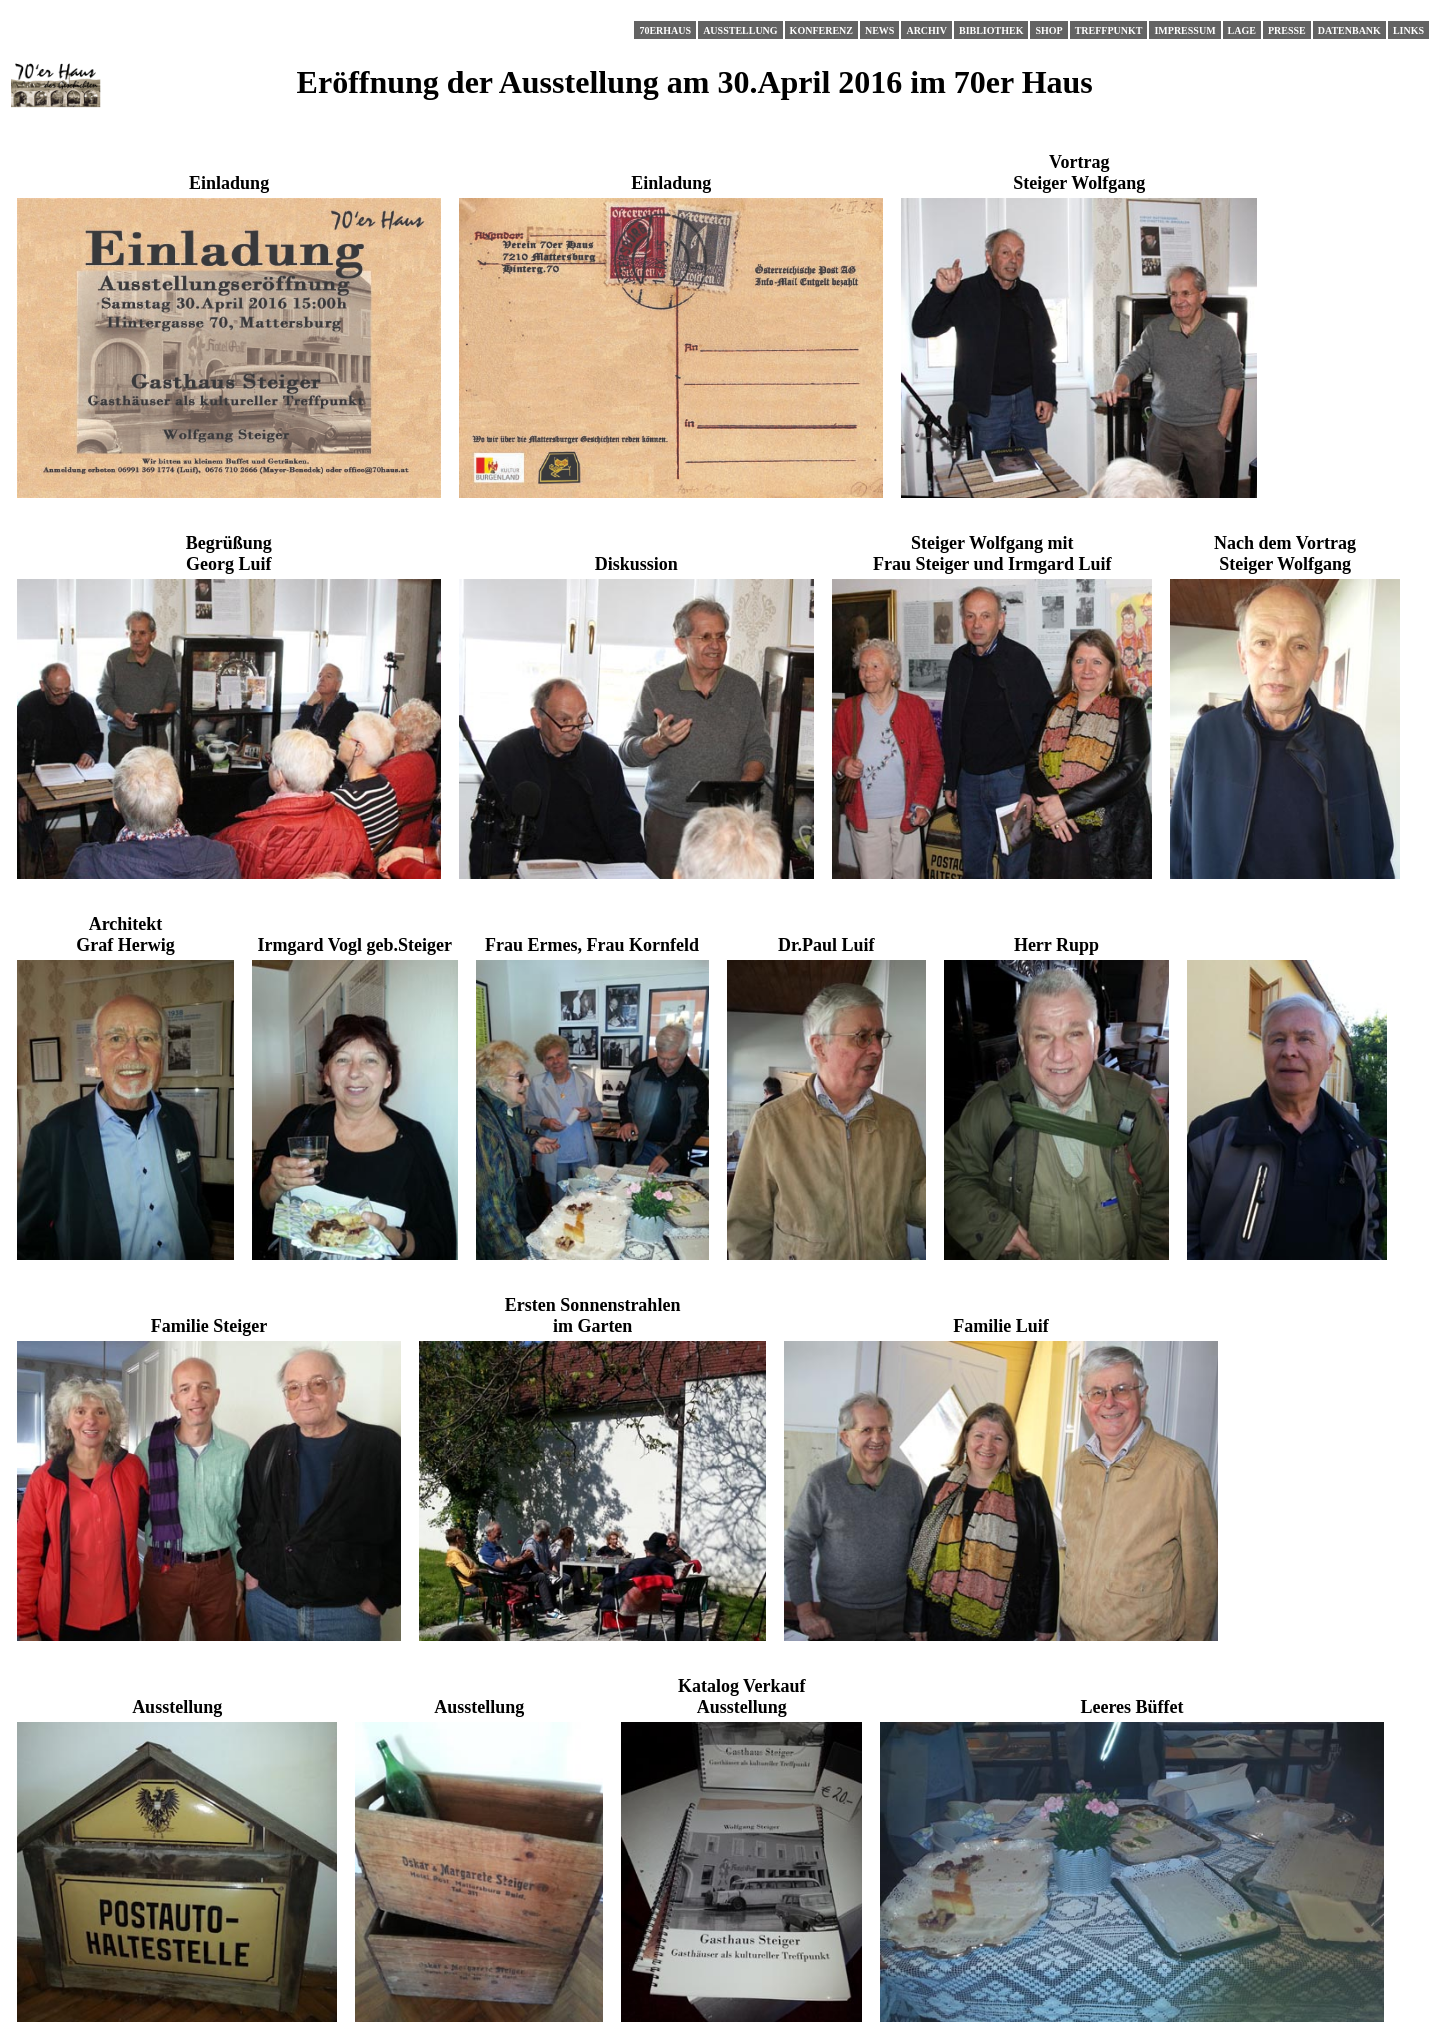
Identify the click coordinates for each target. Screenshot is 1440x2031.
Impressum (1184, 30)
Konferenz (821, 30)
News (879, 30)
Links (1408, 30)
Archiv (926, 30)
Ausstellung (740, 30)
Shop (1048, 30)
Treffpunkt (1109, 30)
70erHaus (665, 30)
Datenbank (1349, 30)
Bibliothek (991, 30)
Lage (1242, 30)
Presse (1287, 30)
